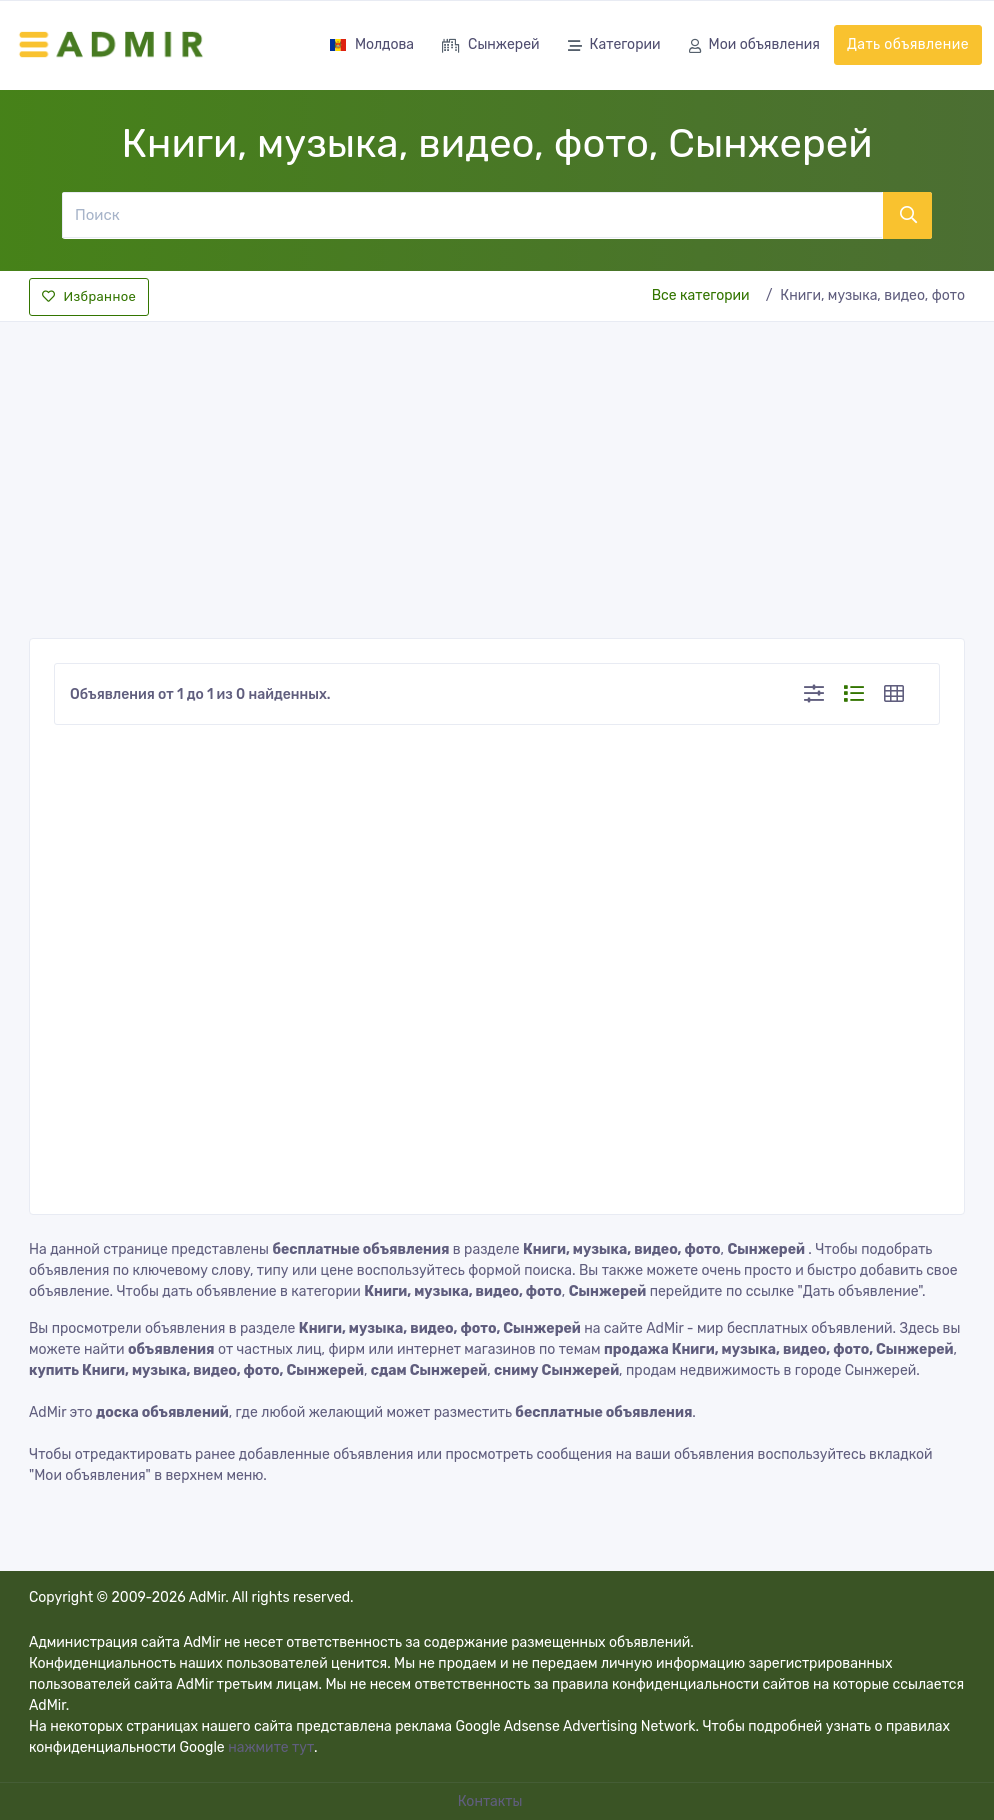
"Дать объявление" (860, 1291)
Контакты (492, 1801)
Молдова (371, 44)
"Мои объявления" (90, 1475)
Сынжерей (490, 46)
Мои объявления (754, 46)
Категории (614, 46)
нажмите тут (271, 1747)
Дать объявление (908, 44)
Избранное (89, 296)
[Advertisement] (497, 474)
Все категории (701, 295)
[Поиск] (472, 215)
